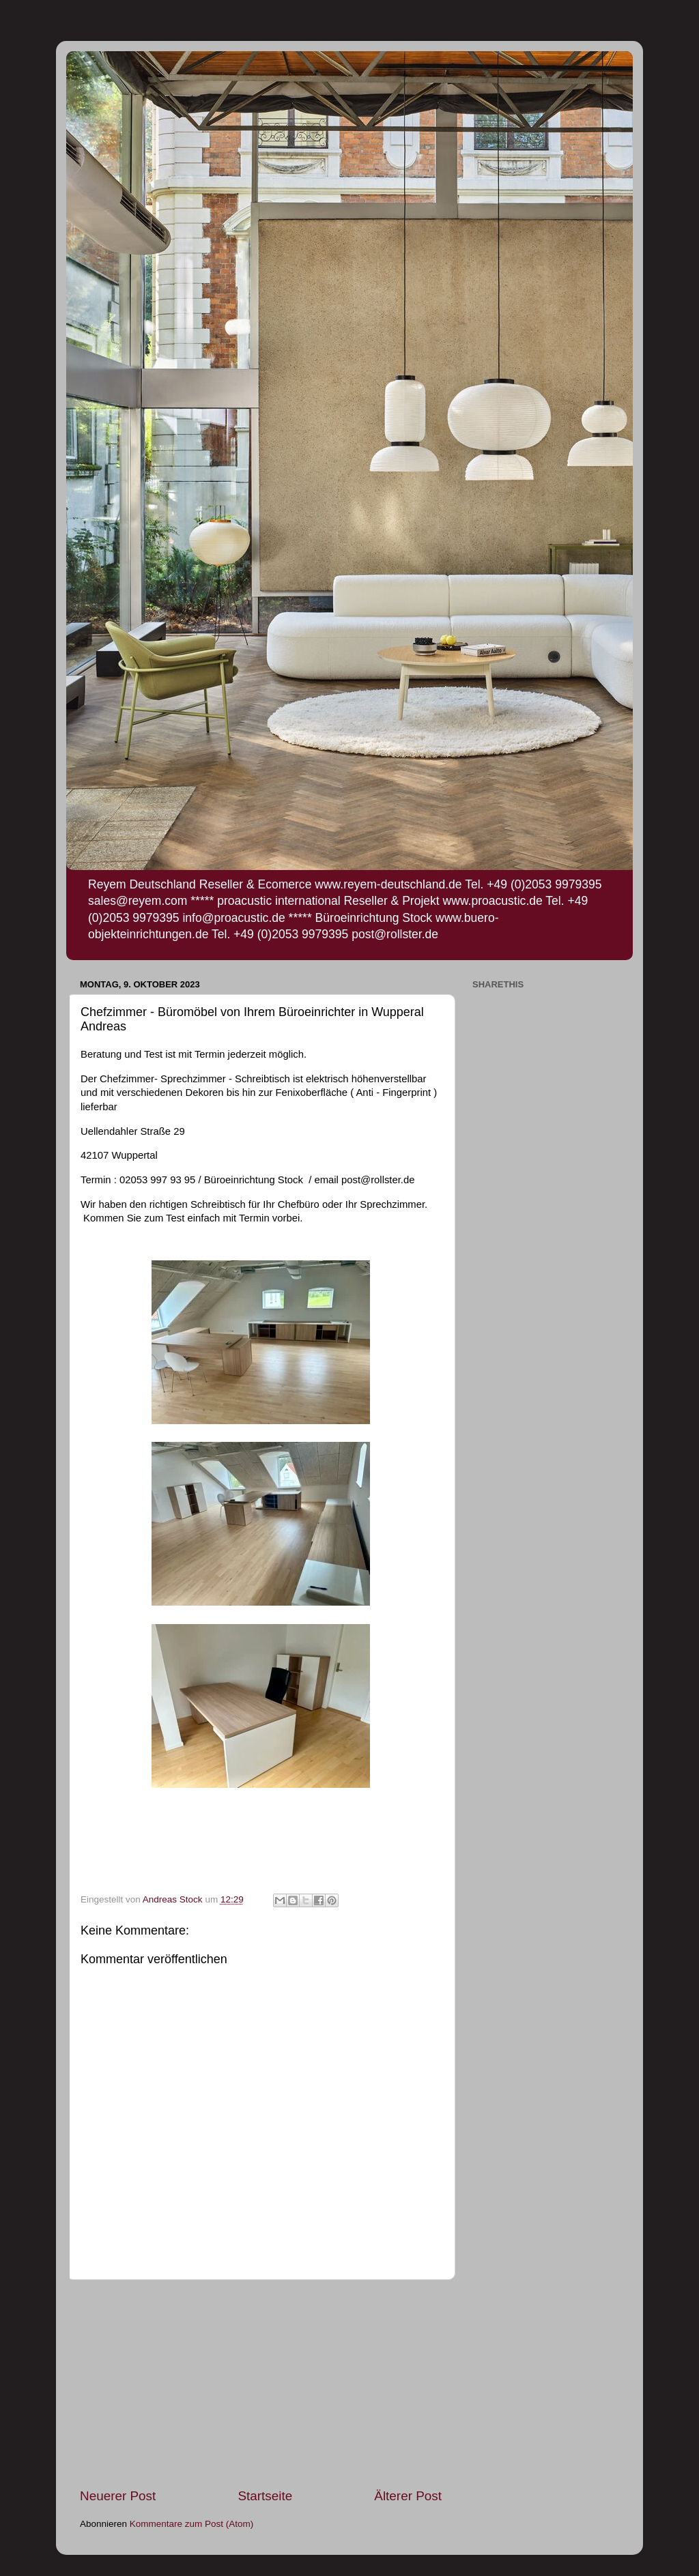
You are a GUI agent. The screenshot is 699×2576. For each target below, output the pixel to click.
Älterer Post (408, 2496)
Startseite (265, 2496)
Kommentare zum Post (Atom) (192, 2524)
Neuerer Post (118, 2496)
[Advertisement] (260, 2383)
